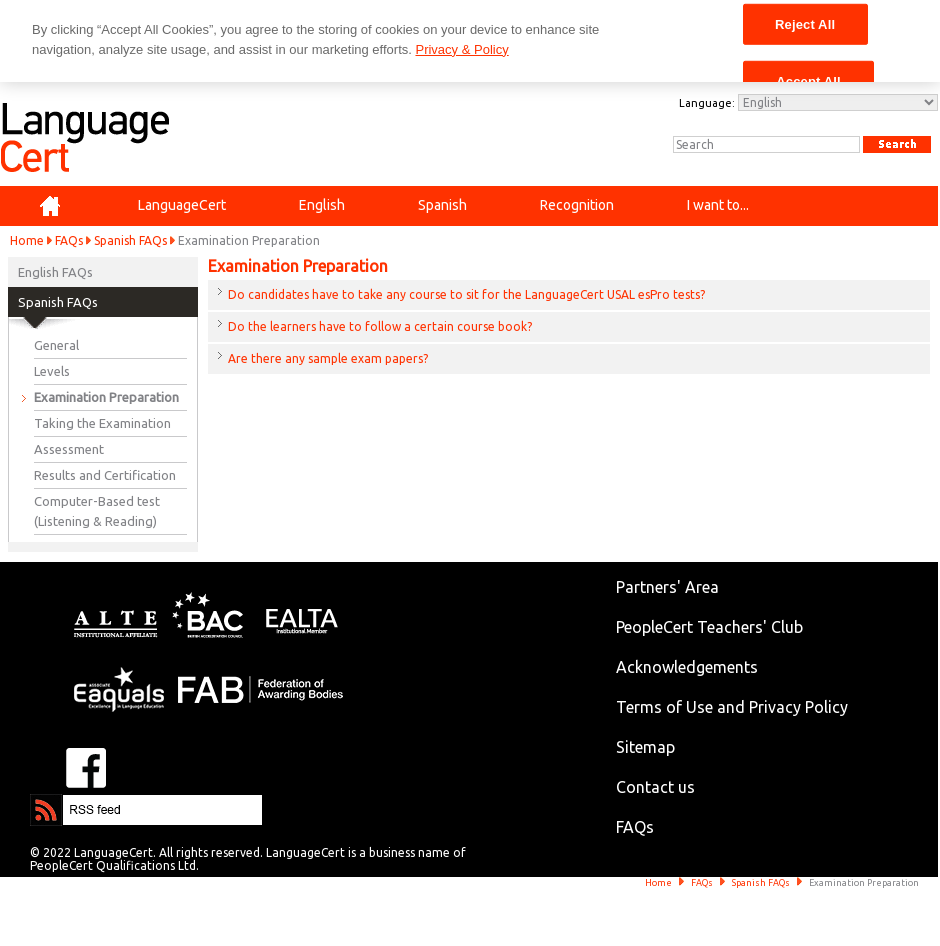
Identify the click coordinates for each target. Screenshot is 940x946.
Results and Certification (105, 475)
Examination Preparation (106, 397)
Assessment (69, 449)
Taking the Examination (102, 423)
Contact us (655, 787)
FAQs (69, 240)
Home (27, 240)
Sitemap (645, 747)
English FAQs (55, 272)
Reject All (805, 23)
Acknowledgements (687, 667)
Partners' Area (667, 587)
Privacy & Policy (461, 49)
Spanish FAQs (130, 240)
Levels (52, 371)
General (56, 345)
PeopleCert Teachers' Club (709, 627)
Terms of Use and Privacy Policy (732, 707)
